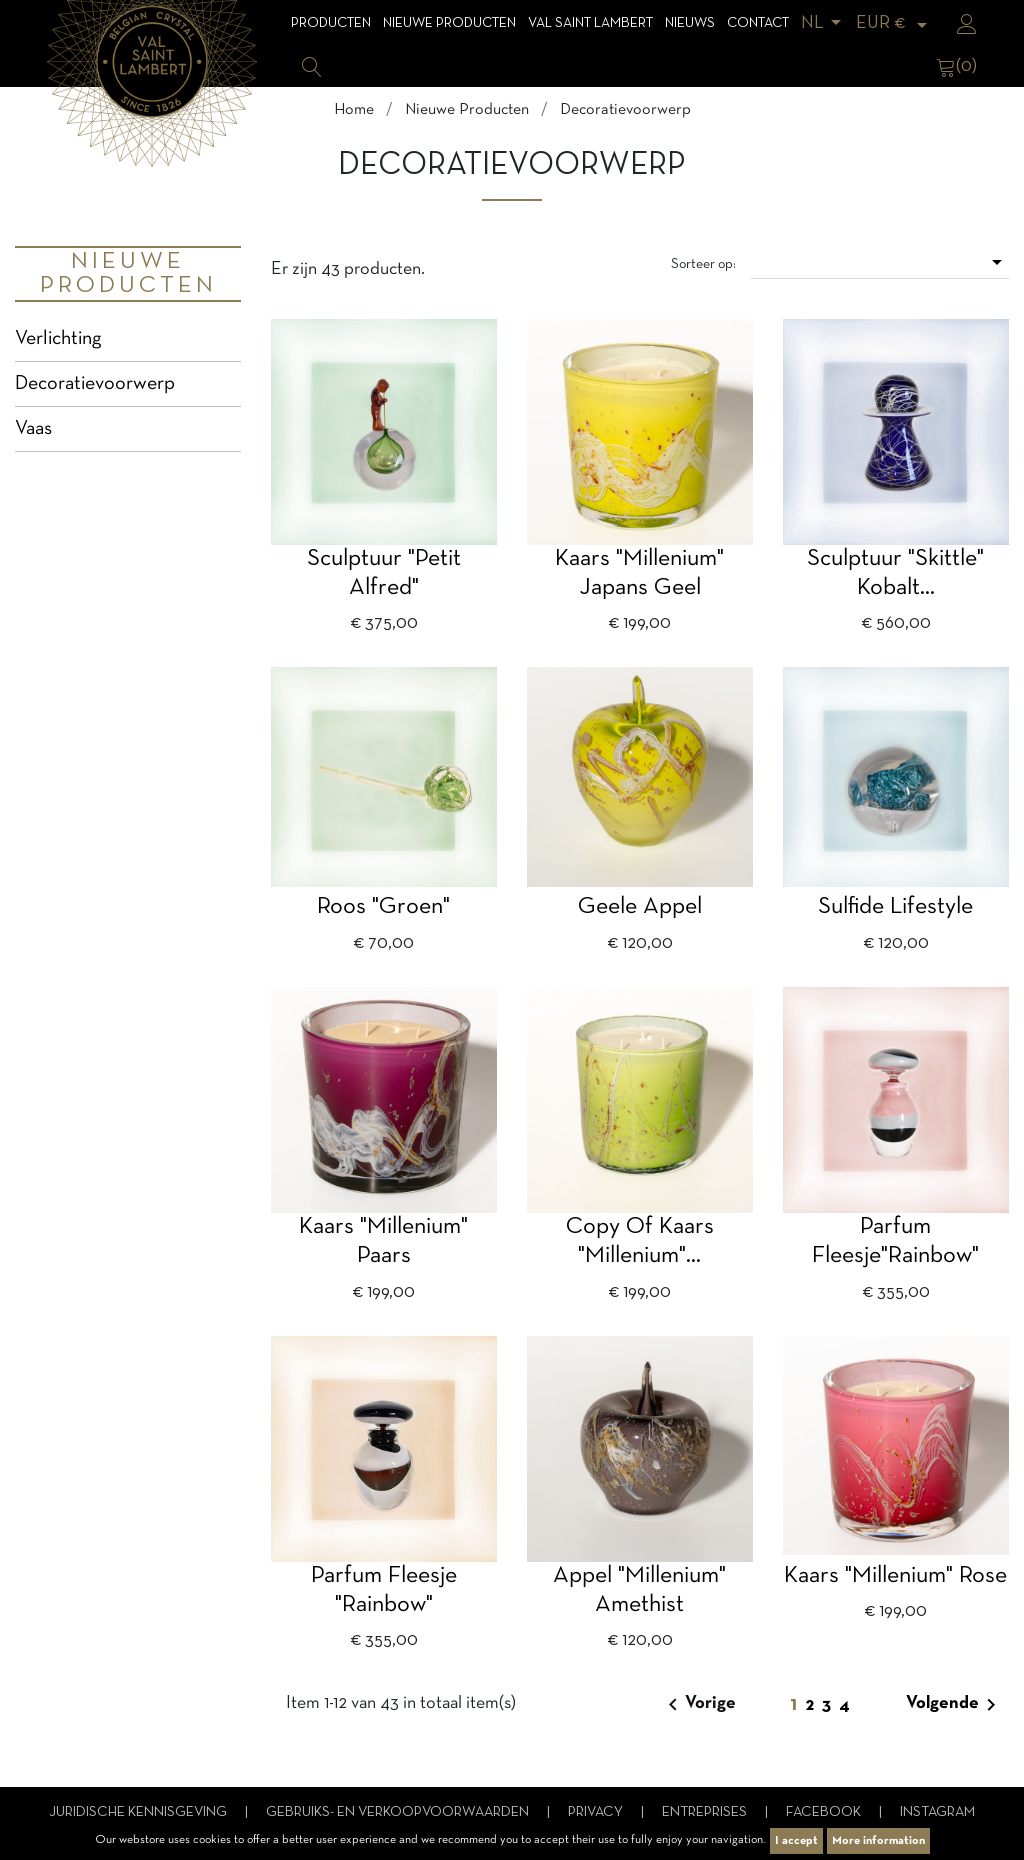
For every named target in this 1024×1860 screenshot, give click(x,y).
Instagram (937, 1812)
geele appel (640, 907)
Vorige (698, 1705)
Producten (331, 23)
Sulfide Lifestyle (895, 907)
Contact (758, 23)
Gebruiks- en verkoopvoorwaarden (399, 1812)
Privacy (597, 1812)
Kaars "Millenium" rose (895, 1576)
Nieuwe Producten (449, 23)
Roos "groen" (383, 907)
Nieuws (690, 23)
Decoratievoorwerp (95, 384)
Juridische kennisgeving (139, 1812)
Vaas (33, 429)
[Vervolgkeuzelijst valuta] (895, 23)
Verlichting (58, 339)
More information (878, 1841)
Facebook (825, 1812)
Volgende (954, 1705)
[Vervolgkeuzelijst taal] (824, 23)
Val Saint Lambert (590, 23)
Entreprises (706, 1812)
